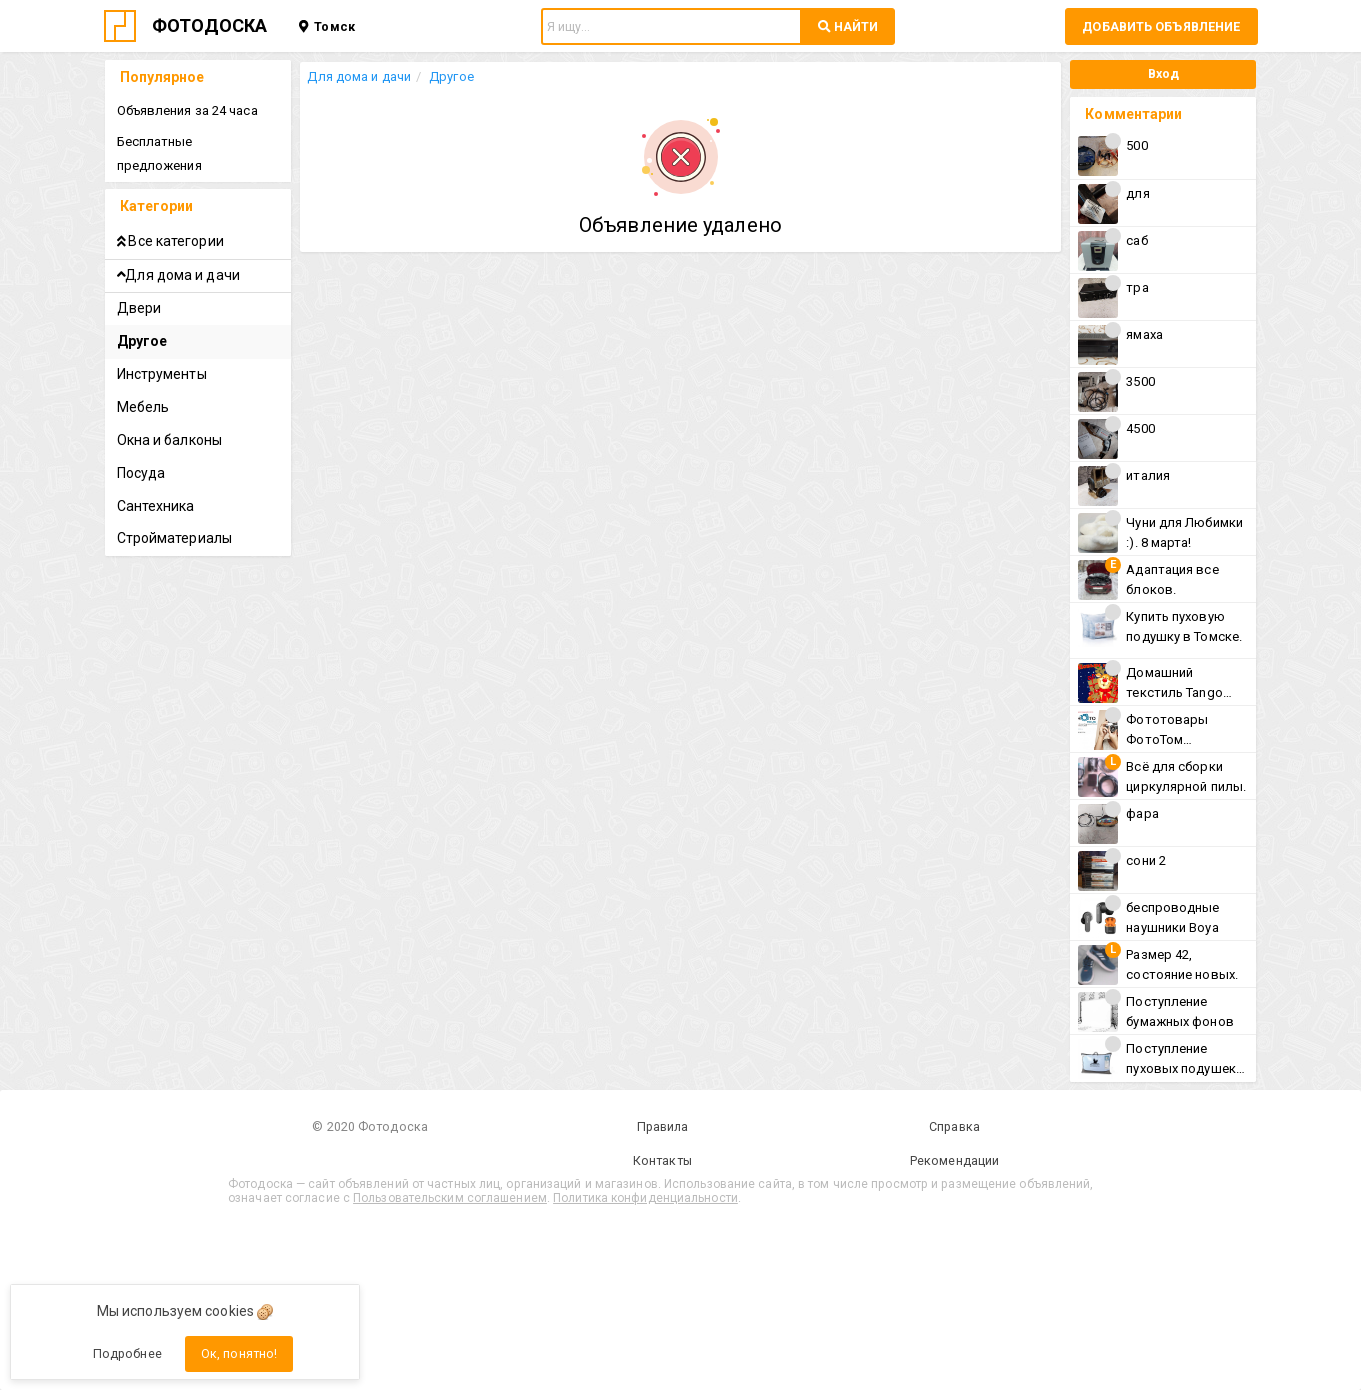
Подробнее (127, 1353)
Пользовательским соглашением (548, 1197)
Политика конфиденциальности (743, 1197)
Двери (140, 285)
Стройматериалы (175, 514)
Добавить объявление (1161, 26)
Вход (1159, 73)
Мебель (144, 383)
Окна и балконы (170, 416)
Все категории (171, 217)
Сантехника (157, 482)
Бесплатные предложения (200, 141)
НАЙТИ (848, 26)
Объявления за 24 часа (188, 110)
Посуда (142, 449)
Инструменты (163, 350)
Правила (572, 1126)
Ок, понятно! (239, 1353)
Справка (789, 1126)
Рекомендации (789, 1160)
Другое (458, 76)
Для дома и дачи (367, 76)
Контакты (571, 1160)
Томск (326, 26)
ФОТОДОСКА (210, 25)
